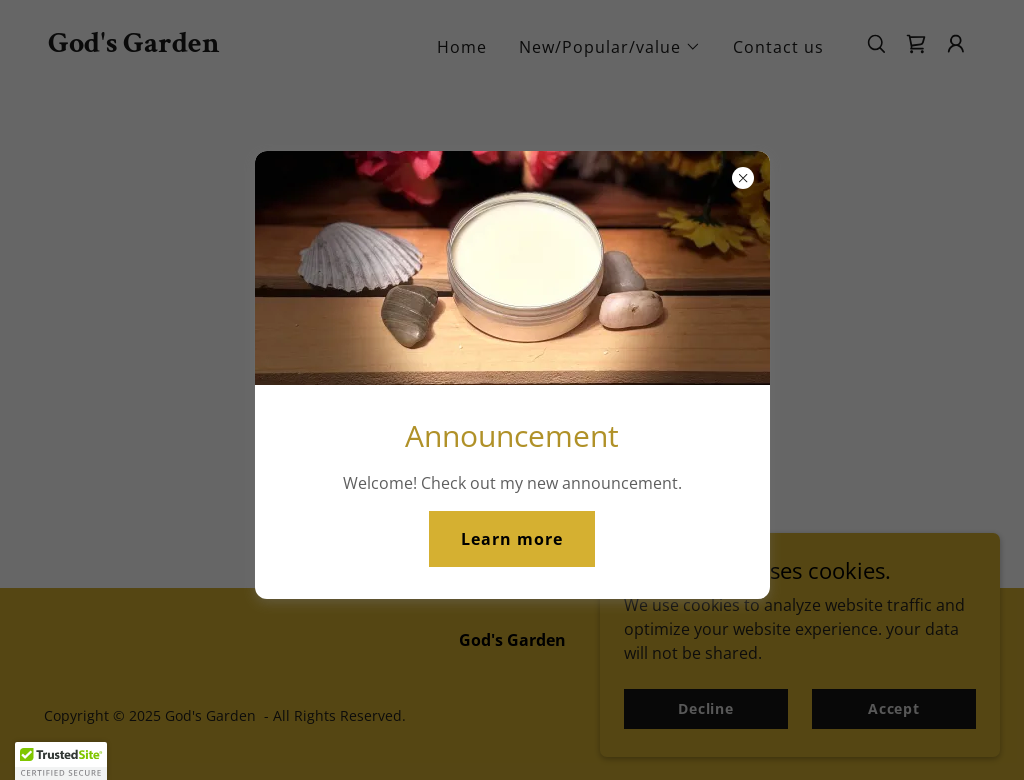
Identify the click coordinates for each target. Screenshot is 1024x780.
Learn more (512, 539)
